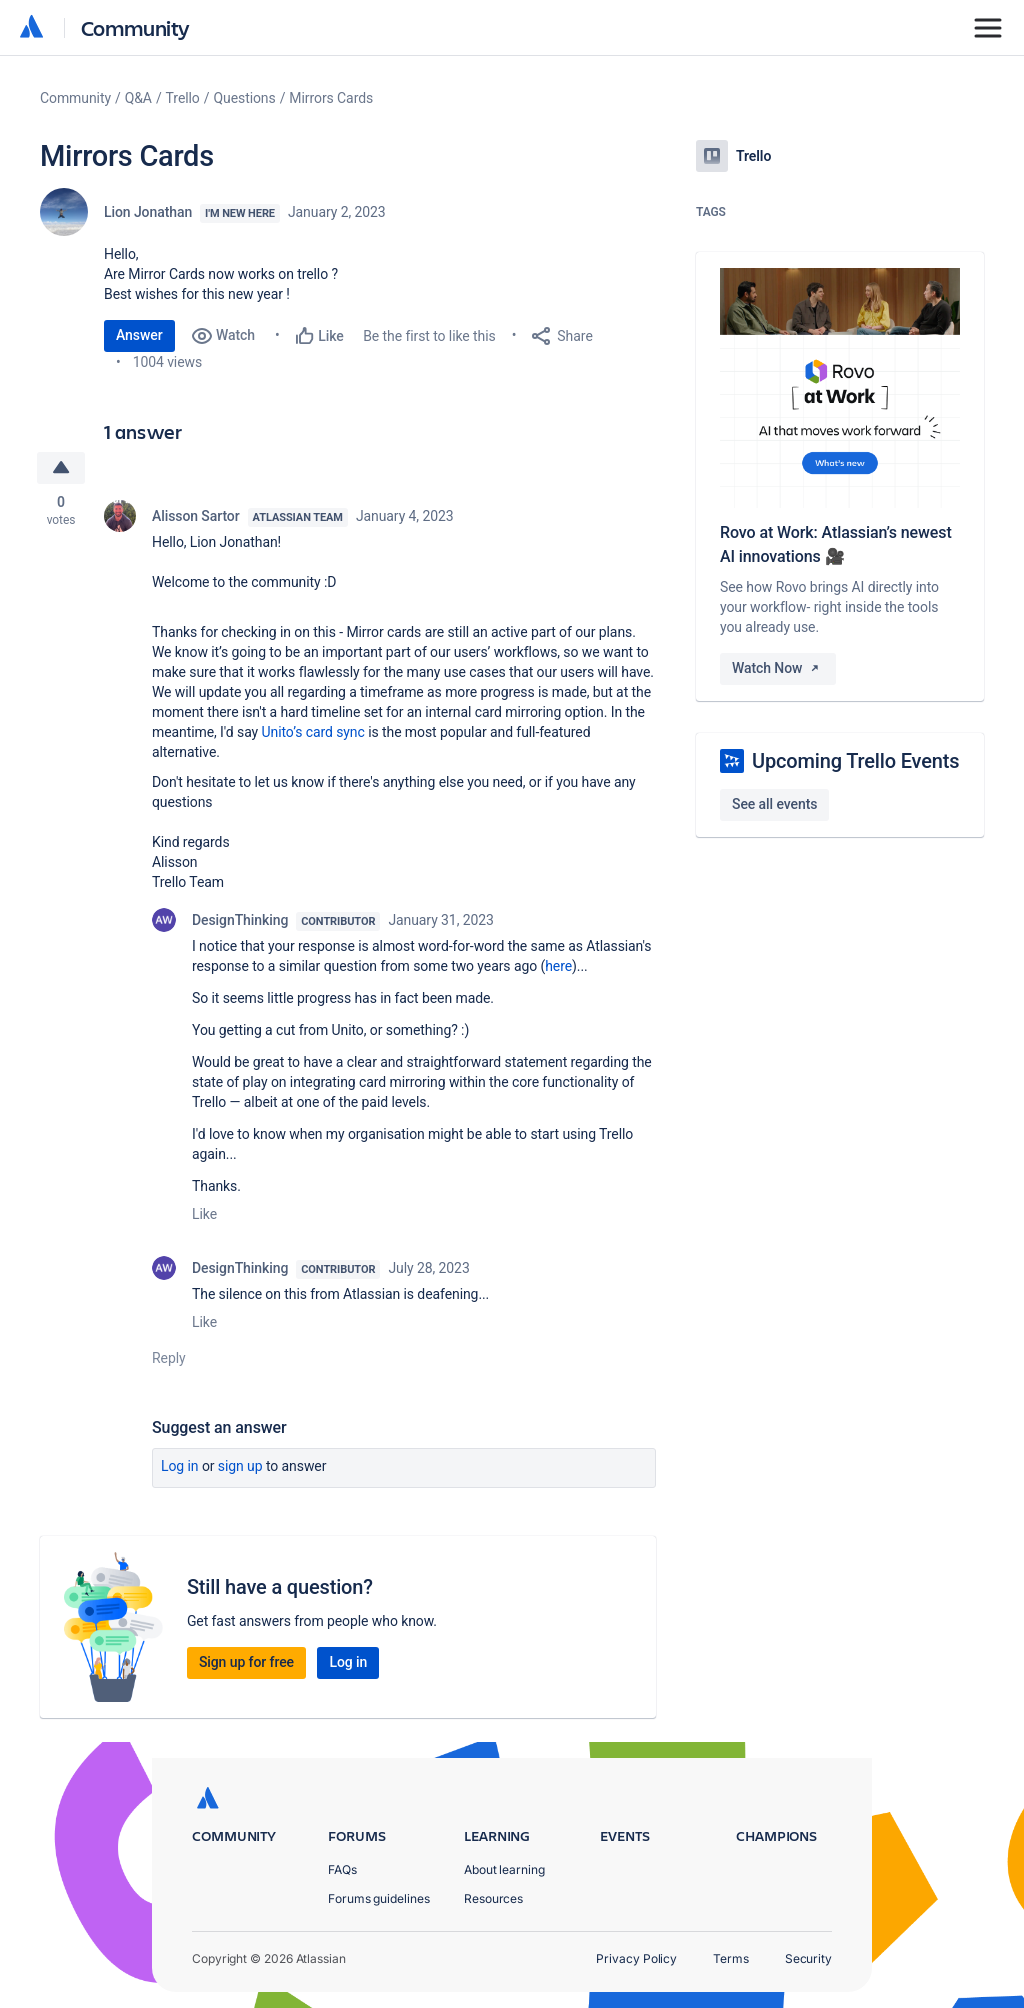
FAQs (342, 1869)
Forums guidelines (379, 1898)
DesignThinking (240, 920)
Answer (139, 335)
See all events (774, 804)
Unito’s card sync (313, 732)
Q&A (138, 98)
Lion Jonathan (148, 212)
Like (204, 1214)
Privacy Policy (636, 1958)
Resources (493, 1898)
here (558, 966)
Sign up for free (246, 1662)
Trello (183, 98)
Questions (244, 98)
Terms (731, 1958)
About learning (504, 1869)
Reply (169, 1358)
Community (135, 27)
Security (808, 1958)
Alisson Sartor (196, 516)
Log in (180, 1466)
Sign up (240, 1466)
